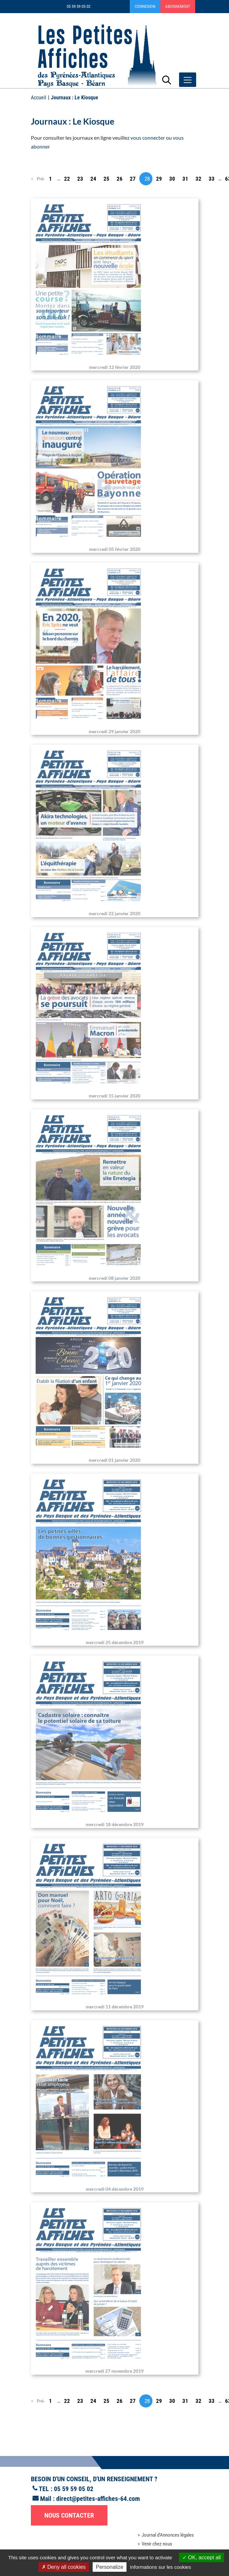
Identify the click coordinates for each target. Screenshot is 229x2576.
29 (159, 178)
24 (93, 178)
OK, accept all (201, 2557)
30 (172, 178)
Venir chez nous (157, 2544)
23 (80, 178)
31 (185, 178)
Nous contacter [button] (69, 2515)
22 (67, 178)
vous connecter (147, 137)
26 (120, 178)
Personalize (110, 2567)
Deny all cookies (64, 2567)
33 (212, 178)
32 (198, 178)
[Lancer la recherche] (166, 79)
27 (133, 178)
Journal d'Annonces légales (168, 2535)
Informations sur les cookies (160, 2567)
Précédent (40, 178)
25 (106, 178)
